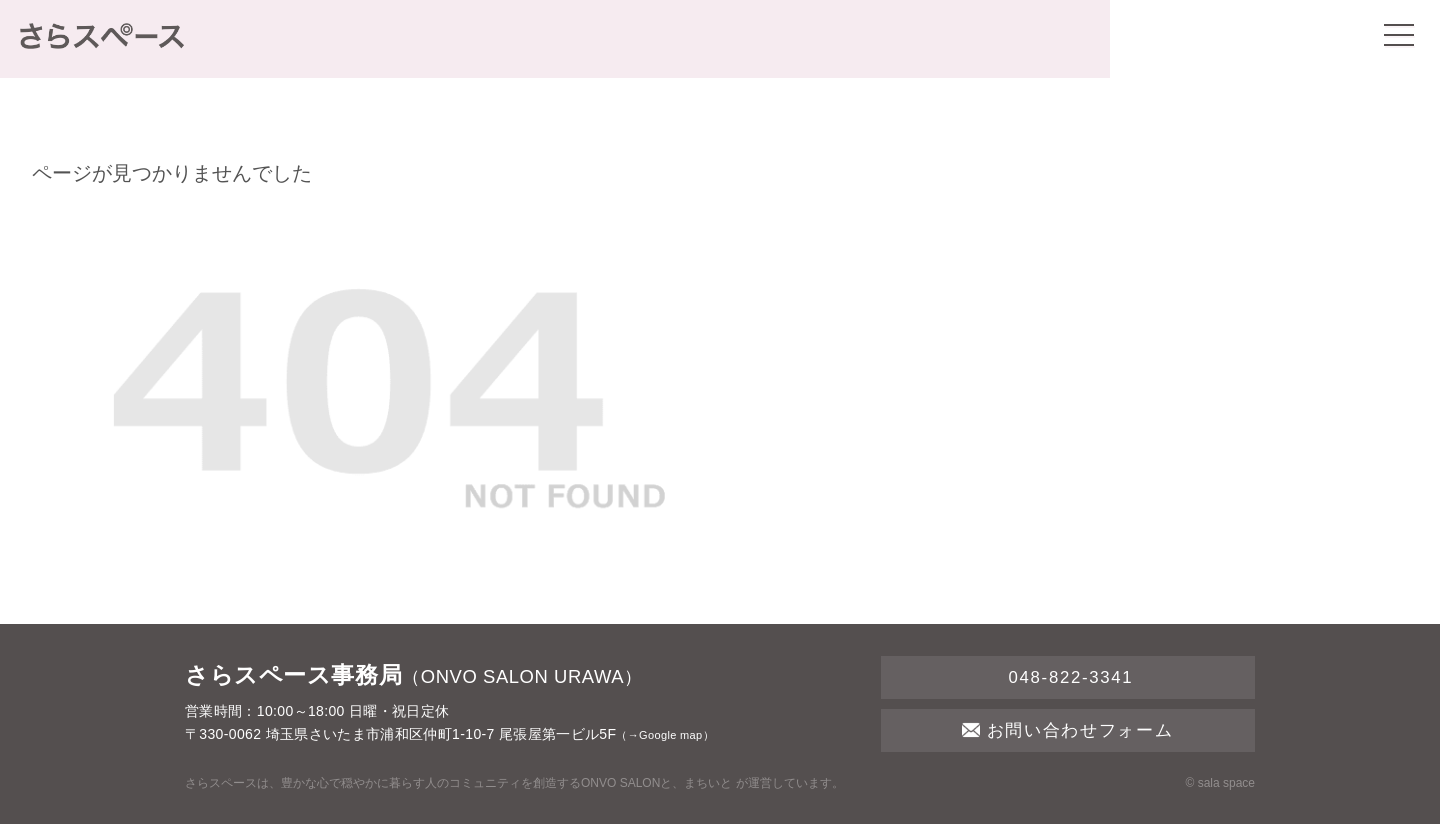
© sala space (1220, 783)
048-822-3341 (1067, 677)
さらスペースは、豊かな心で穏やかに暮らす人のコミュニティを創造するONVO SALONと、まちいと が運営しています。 (514, 783)
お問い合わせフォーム (1067, 730)
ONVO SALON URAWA (522, 676)
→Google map (665, 735)
